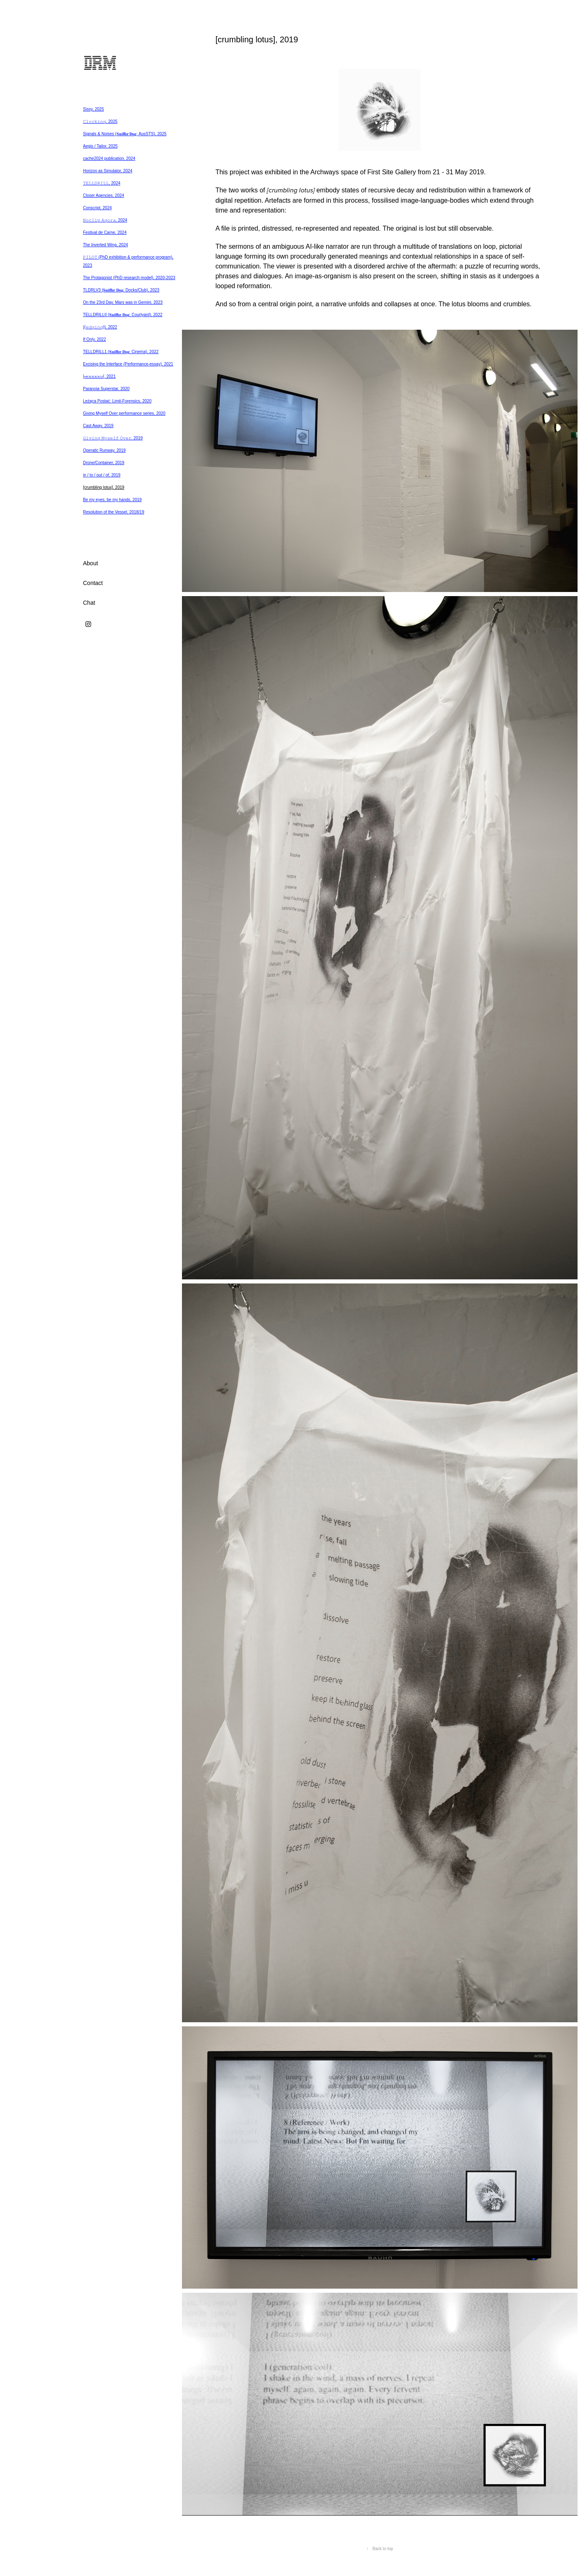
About (90, 563)
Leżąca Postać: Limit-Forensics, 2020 (117, 401)
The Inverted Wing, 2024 (105, 245)
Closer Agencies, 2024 (103, 195)
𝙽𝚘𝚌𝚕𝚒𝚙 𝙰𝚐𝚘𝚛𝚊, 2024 (105, 220)
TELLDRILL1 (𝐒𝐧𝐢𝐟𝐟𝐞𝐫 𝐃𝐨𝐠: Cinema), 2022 (121, 351)
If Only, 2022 (94, 339)
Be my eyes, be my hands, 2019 (112, 499)
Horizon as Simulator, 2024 (107, 171)
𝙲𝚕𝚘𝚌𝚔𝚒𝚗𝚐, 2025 (100, 121)
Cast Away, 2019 (98, 425)
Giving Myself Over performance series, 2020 (124, 413)
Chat (89, 602)
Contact (93, 583)
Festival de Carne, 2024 (105, 232)
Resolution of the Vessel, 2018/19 (113, 512)
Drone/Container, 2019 (103, 462)
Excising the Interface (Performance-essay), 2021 (128, 364)
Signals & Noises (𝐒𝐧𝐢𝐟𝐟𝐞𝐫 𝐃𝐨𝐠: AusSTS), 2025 (124, 134)
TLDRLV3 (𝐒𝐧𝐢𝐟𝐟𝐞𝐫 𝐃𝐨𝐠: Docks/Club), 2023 (121, 290)
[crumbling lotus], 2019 (103, 487)
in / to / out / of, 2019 (101, 475)
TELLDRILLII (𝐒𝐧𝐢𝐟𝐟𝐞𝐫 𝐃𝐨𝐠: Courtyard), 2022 (122, 314)
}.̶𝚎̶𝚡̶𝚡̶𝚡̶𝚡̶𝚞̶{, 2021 (99, 376)
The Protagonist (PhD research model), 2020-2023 (129, 277)
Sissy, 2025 (93, 109)
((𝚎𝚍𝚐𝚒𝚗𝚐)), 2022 (100, 327)
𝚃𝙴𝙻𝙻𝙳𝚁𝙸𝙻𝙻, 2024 (101, 183)
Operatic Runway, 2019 (104, 450)
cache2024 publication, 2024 (109, 158)
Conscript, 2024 (97, 208)
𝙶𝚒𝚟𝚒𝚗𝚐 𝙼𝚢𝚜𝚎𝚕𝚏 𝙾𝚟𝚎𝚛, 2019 (113, 438)
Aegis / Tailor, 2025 (100, 146)
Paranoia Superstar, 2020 (106, 388)
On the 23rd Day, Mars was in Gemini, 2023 (123, 302)
